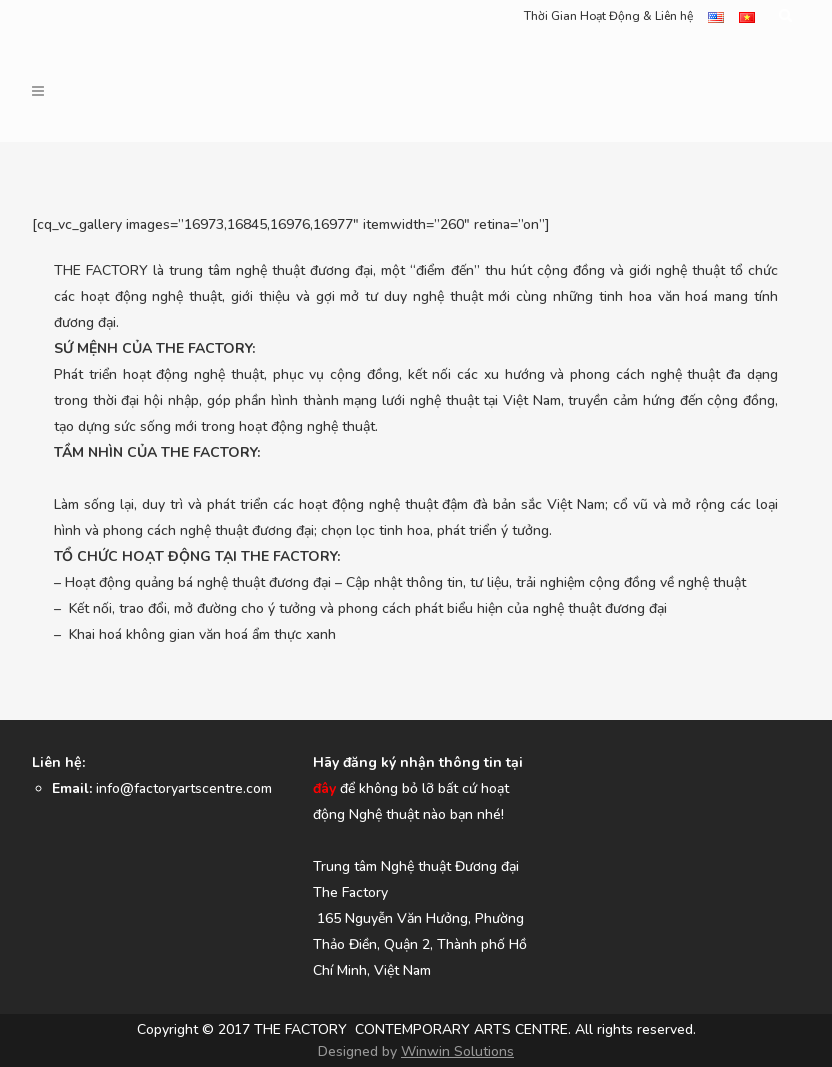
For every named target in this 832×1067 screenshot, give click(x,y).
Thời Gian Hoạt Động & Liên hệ (608, 16)
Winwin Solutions (457, 1051)
